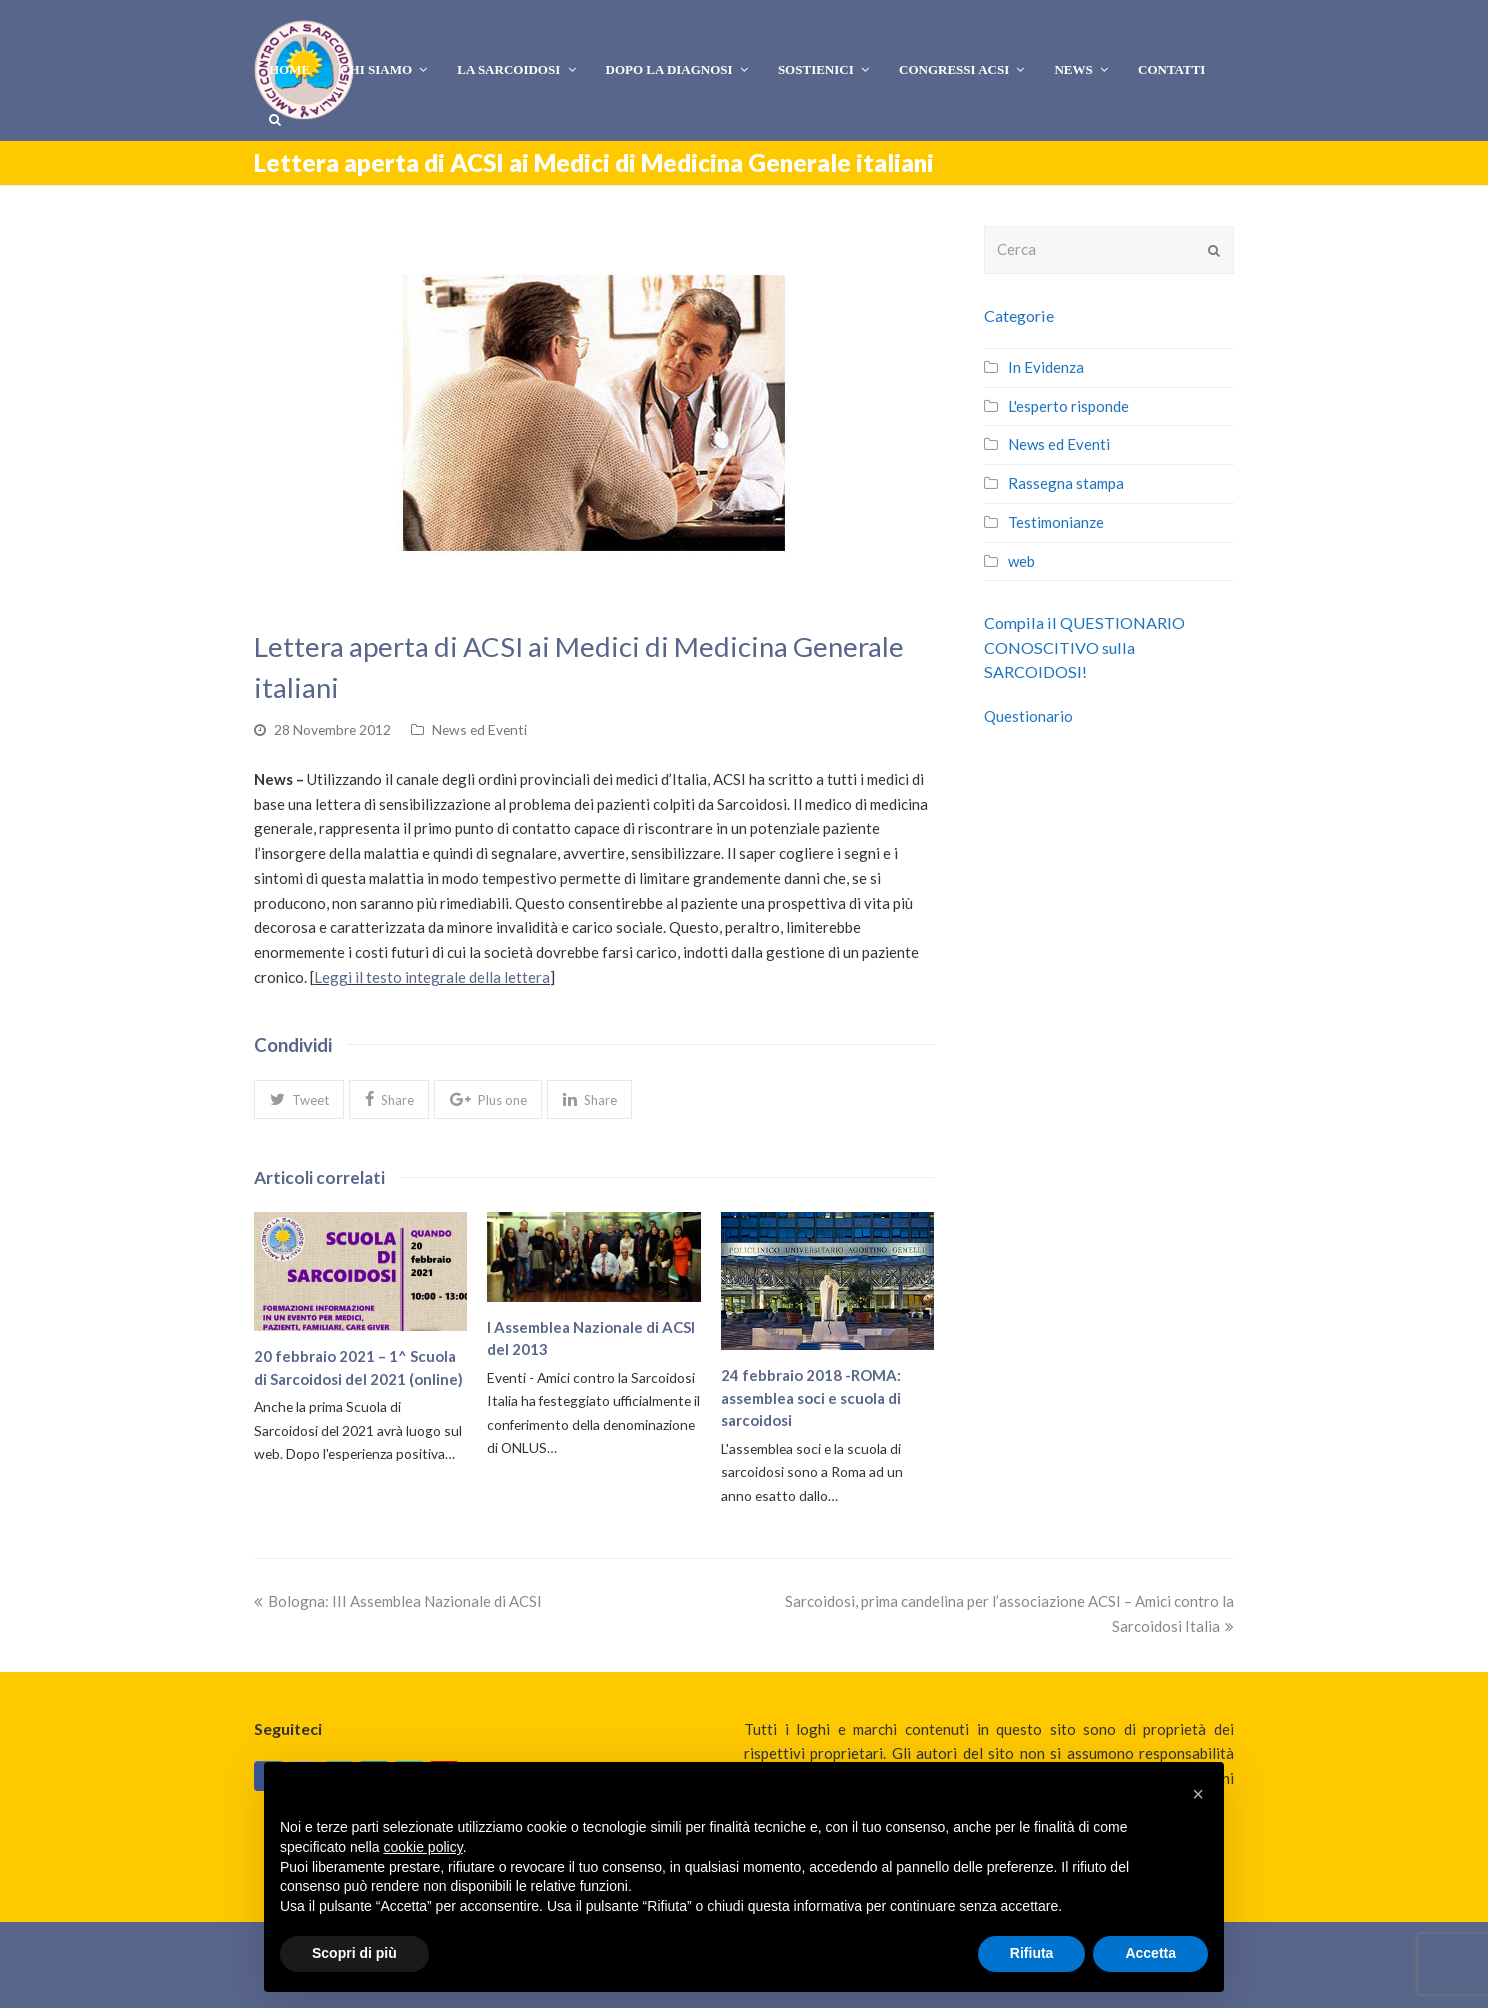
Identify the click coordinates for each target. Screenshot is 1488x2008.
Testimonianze (1056, 522)
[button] (299, 1099)
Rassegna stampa (1066, 483)
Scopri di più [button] (354, 1953)
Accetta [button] (1150, 1953)
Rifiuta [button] (1032, 1953)
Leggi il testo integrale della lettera (432, 977)
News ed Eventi (479, 729)
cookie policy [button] (423, 1847)
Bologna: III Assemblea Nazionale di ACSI (398, 1601)
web (1021, 561)
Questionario (1028, 716)
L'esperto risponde (1068, 406)
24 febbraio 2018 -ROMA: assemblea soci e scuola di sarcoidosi (811, 1397)
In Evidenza (1046, 367)
